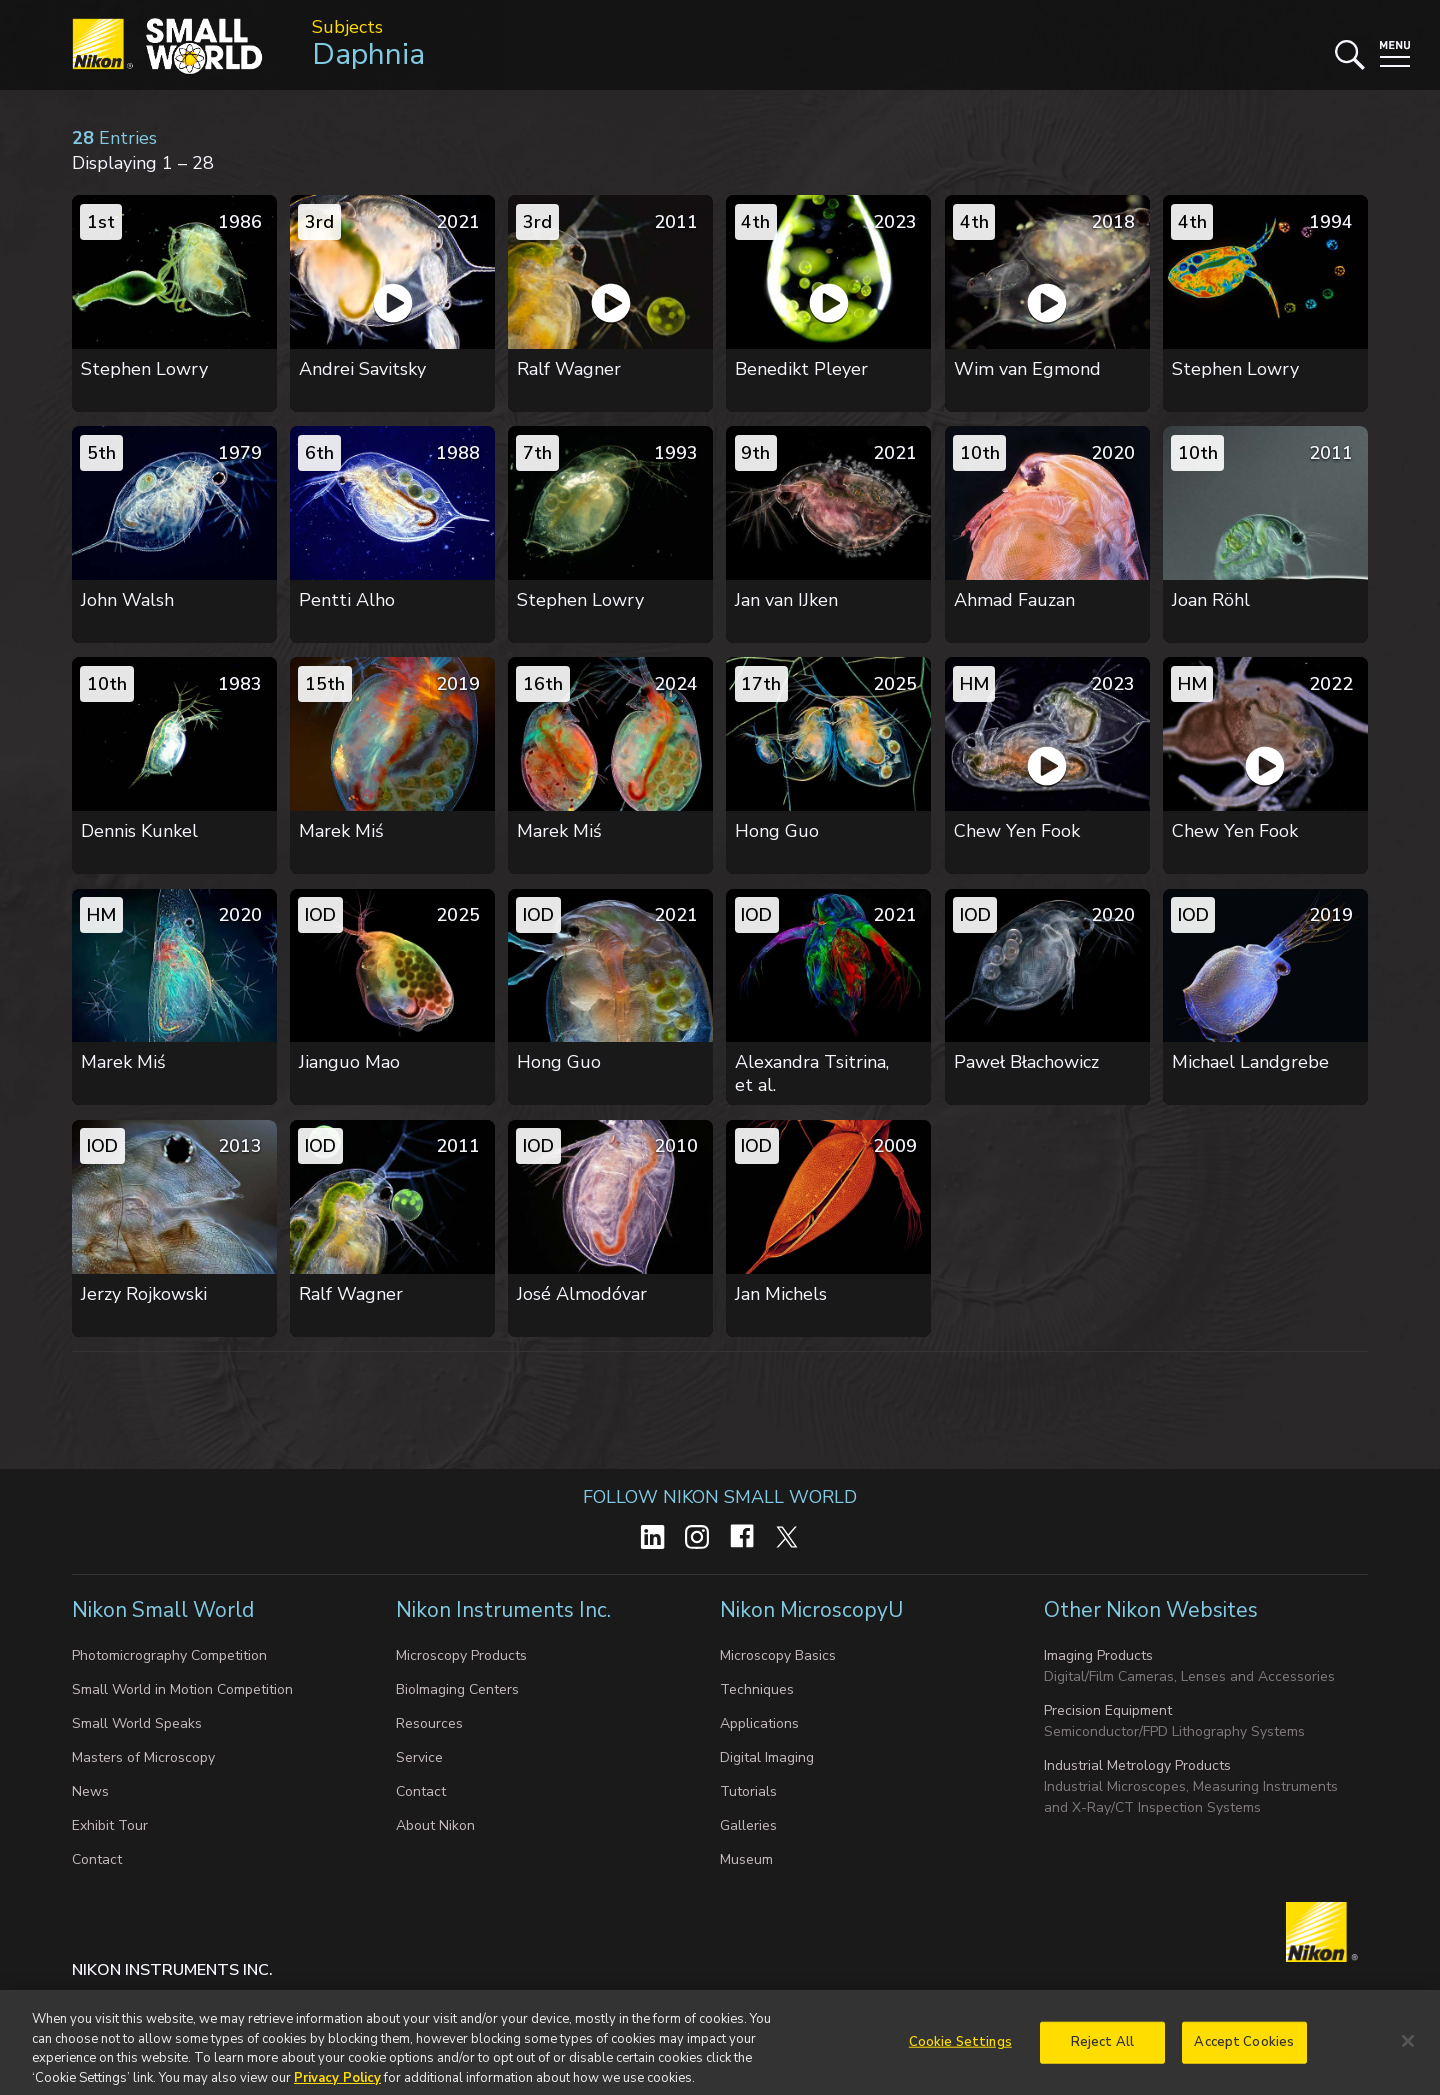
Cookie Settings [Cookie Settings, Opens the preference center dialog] (960, 2065)
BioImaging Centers (457, 1689)
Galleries (748, 1825)
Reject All (1102, 2065)
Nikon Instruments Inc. (506, 1610)
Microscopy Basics (778, 1655)
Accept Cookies (1244, 2065)
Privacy (175, 2010)
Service (419, 1757)
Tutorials (748, 1791)
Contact (97, 1859)
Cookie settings (270, 2010)
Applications (759, 1723)
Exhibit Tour (110, 1825)
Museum (746, 1859)
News (90, 1791)
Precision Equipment (1108, 1710)
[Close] (1408, 2064)
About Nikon (435, 1825)
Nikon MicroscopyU (811, 1610)
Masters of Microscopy (143, 1757)
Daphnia (368, 54)
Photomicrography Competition (169, 1655)
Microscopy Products (461, 1655)
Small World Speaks (137, 1723)
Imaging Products (1098, 1655)
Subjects (347, 27)
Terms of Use (699, 2010)
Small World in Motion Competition (182, 1689)
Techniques (757, 1689)
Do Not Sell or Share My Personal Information (487, 2010)
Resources (429, 1723)
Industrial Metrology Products (1137, 1765)
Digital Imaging (767, 1757)
